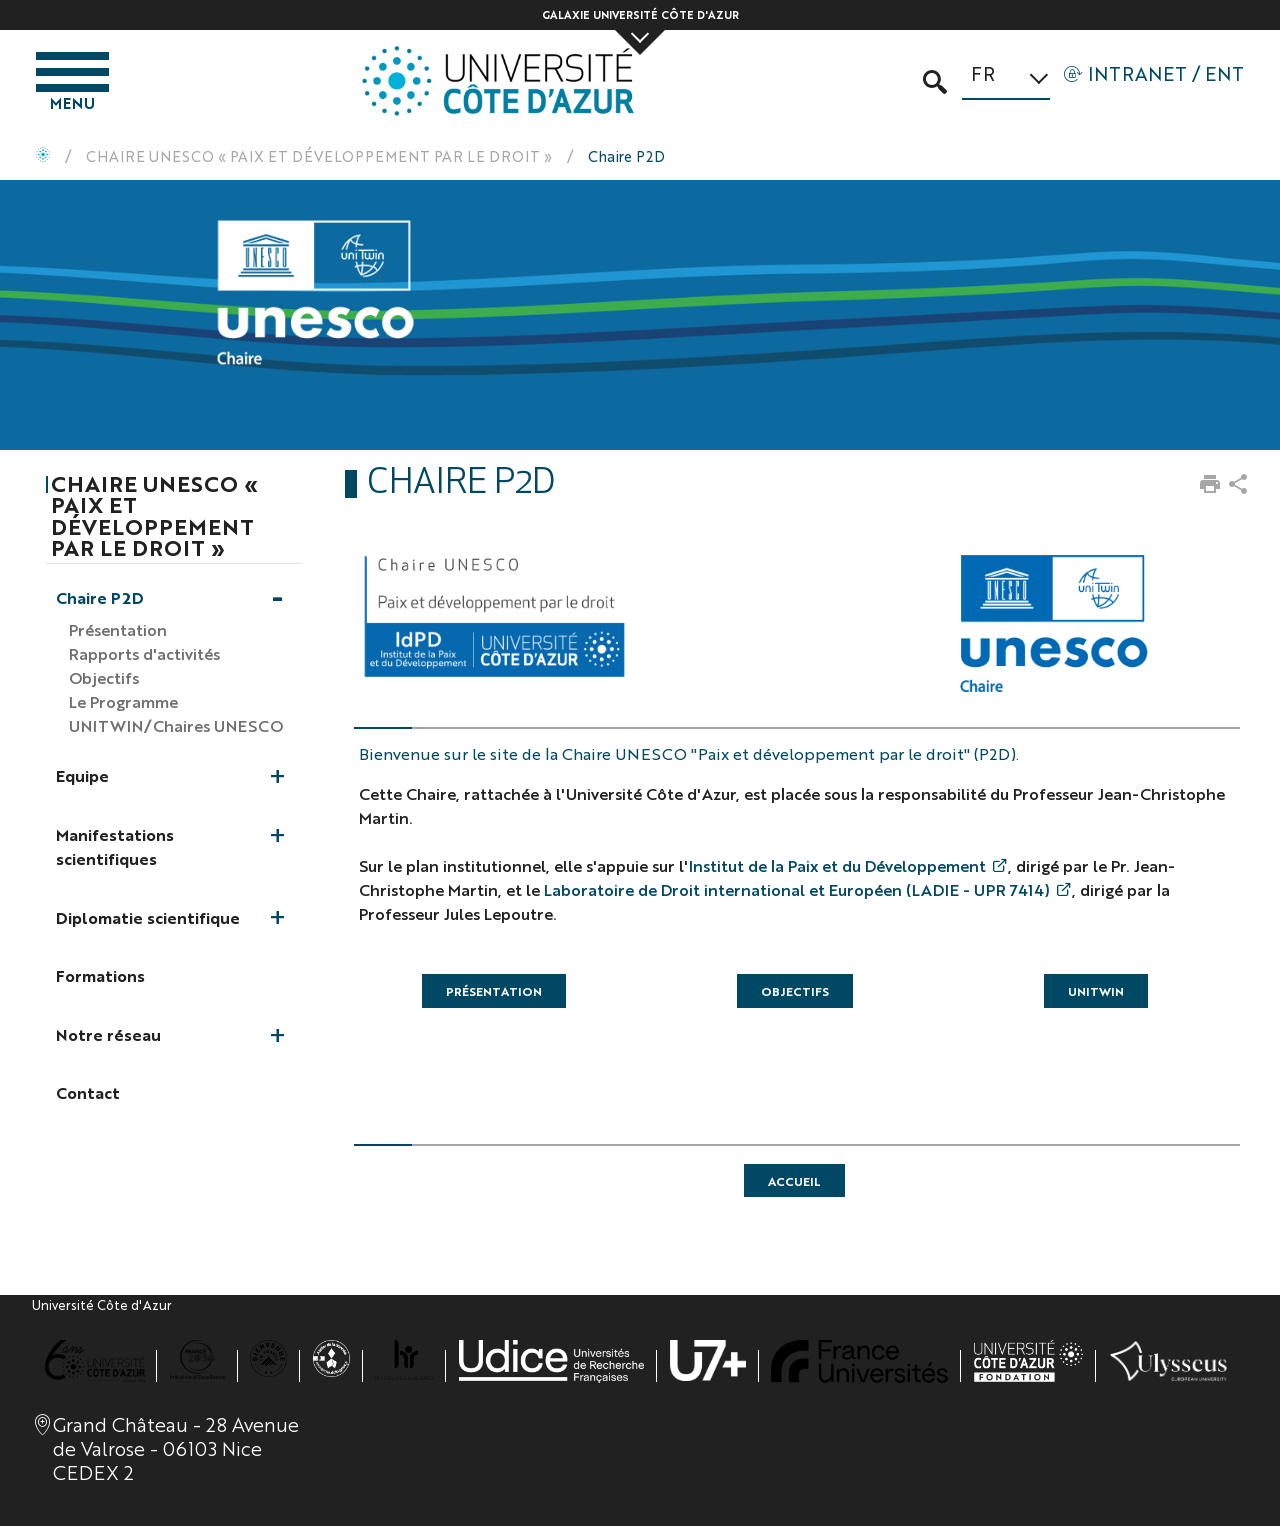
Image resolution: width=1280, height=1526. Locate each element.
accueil (794, 1181)
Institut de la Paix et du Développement (837, 865)
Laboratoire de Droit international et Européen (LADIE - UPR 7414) (797, 889)
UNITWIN (1096, 991)
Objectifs (795, 991)
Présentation (494, 991)
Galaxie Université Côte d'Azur (640, 14)
